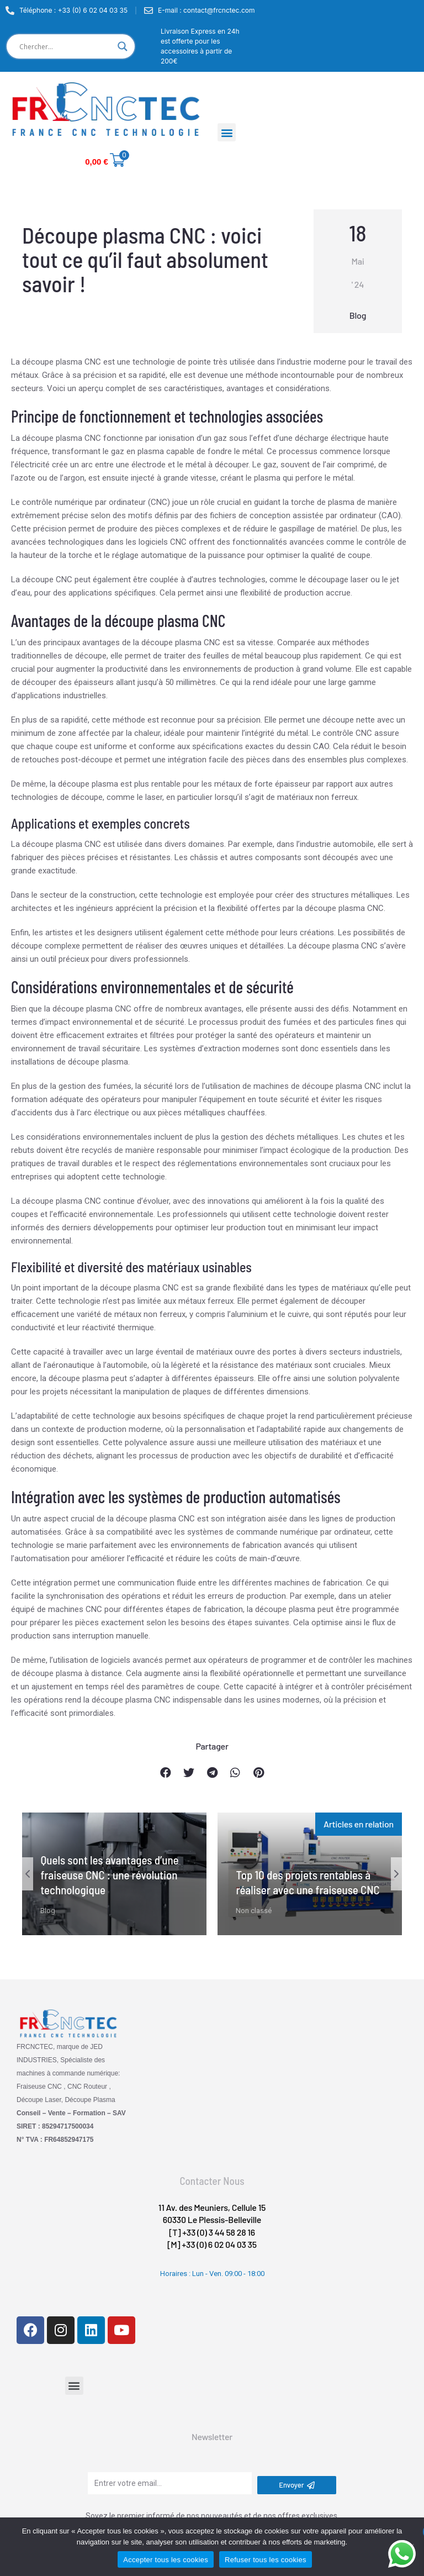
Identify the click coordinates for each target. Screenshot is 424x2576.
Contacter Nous (211, 2180)
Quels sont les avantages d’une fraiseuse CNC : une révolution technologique (109, 1875)
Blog (357, 315)
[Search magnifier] (122, 46)
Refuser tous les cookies (265, 2560)
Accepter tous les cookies (165, 2560)
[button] (227, 132)
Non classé (254, 1910)
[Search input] (65, 46)
